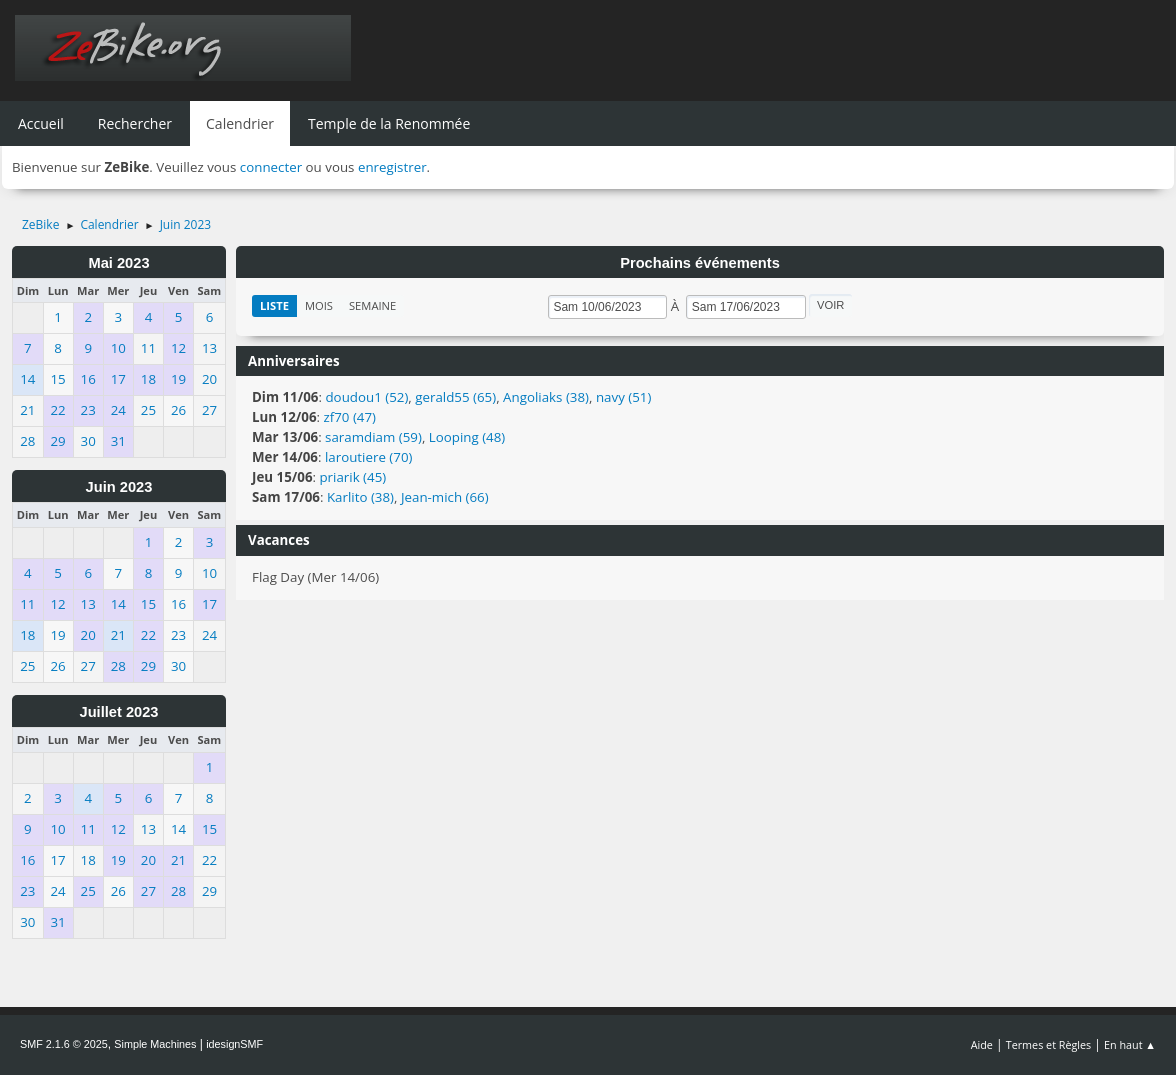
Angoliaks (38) (546, 397)
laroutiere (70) (369, 457)
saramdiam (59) (373, 437)
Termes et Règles (1049, 1044)
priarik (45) (352, 477)
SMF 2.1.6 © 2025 (64, 1044)
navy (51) (623, 397)
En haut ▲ (1130, 1044)
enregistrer (392, 167)
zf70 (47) (349, 417)
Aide (982, 1044)
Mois (319, 305)
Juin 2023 (119, 487)
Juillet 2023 (118, 712)
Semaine (372, 305)
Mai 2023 (118, 263)
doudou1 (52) (366, 397)
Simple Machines (155, 1044)
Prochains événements (700, 263)
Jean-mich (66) (445, 497)
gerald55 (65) (455, 397)
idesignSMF (234, 1044)
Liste (274, 305)
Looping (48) (467, 437)
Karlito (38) (360, 497)
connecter (271, 167)
